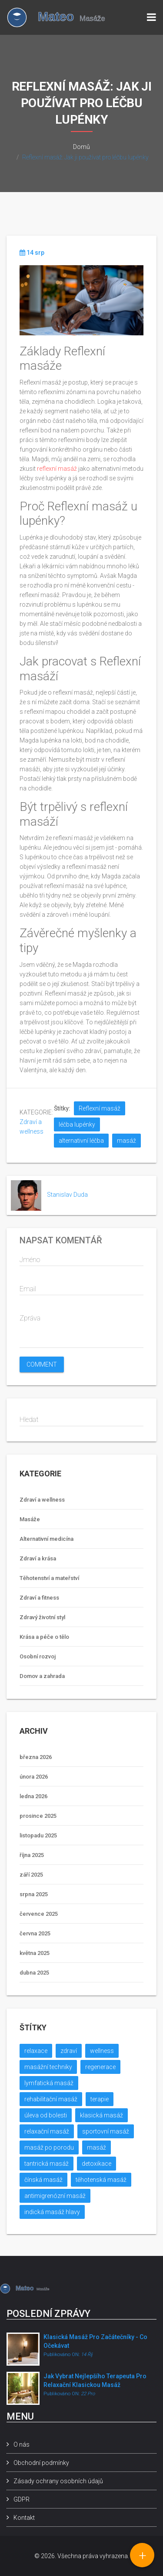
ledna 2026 (33, 1796)
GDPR (21, 2499)
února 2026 (34, 1776)
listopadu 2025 (38, 1835)
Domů (81, 146)
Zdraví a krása (38, 1558)
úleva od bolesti (45, 2115)
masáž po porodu (49, 2147)
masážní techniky (48, 2066)
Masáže (30, 1519)
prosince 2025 (38, 1816)
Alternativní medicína (46, 1539)
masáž (126, 1140)
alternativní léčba (81, 1140)
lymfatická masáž (48, 2083)
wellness (102, 2050)
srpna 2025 (34, 1894)
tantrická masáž (46, 2163)
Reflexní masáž (99, 1108)
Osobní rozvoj (38, 1656)
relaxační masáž (46, 2131)
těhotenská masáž (101, 2179)
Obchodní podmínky (41, 2462)
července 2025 (39, 1914)
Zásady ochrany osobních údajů (58, 2481)
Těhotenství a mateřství (49, 1578)
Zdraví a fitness (39, 1597)
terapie (99, 2099)
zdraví (68, 2050)
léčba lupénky (77, 1124)
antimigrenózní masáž (55, 2195)
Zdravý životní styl (42, 1617)
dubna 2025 (34, 1972)
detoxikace (96, 2163)
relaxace (35, 2050)
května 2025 (35, 1953)
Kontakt (24, 2517)
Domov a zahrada (42, 1676)
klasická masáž (101, 2115)
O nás (21, 2444)
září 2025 (31, 1874)
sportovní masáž (105, 2131)
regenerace (100, 2066)
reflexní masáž (57, 468)
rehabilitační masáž (50, 2099)
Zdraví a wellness (42, 1499)
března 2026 (36, 1757)
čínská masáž (43, 2179)
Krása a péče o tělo (44, 1637)
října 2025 (32, 1855)
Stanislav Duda (67, 1194)
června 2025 (35, 1933)
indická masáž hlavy (52, 2211)
